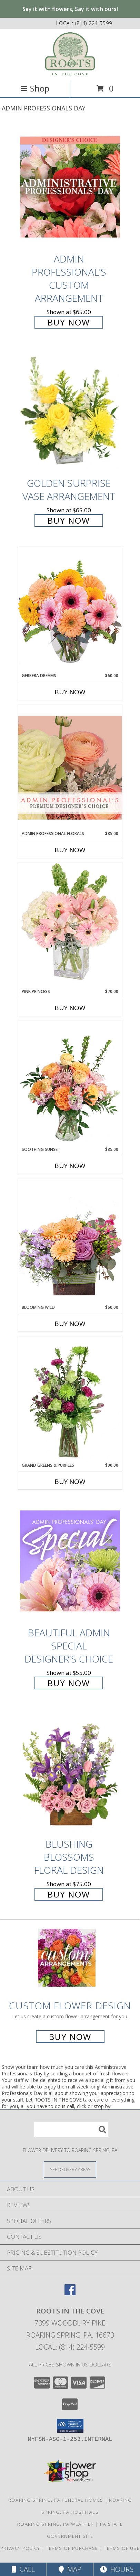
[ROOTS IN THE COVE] (70, 53)
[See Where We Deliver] (70, 2169)
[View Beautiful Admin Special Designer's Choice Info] (70, 1561)
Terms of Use (122, 2548)
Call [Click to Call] (23, 2569)
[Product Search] (71, 2129)
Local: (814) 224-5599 (70, 2347)
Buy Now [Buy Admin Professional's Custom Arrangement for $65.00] (69, 322)
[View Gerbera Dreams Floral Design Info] (70, 609)
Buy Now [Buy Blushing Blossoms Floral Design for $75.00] (69, 1894)
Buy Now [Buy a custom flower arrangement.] (70, 2036)
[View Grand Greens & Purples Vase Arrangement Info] (70, 1399)
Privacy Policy (20, 2548)
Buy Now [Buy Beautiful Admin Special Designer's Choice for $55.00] (69, 1683)
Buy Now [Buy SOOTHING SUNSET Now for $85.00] (70, 1165)
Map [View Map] (70, 2569)
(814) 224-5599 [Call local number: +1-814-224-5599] (93, 23)
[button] (70, 2426)
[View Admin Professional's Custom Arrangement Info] (70, 187)
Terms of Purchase (72, 2548)
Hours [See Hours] (116, 2569)
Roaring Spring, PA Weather (55, 2524)
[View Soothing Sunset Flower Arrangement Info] (70, 1083)
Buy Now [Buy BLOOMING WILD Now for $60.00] (70, 1323)
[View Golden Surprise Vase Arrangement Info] (70, 411)
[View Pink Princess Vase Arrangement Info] (70, 925)
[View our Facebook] (70, 2293)
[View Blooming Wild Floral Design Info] (70, 1241)
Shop (34, 88)
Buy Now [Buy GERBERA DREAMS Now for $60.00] (70, 691)
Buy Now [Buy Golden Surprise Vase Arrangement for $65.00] (69, 520)
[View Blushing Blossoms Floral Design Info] (70, 1772)
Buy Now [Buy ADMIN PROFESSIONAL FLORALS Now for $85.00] (70, 849)
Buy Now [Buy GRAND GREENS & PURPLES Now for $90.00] (70, 1481)
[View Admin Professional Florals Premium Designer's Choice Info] (70, 767)
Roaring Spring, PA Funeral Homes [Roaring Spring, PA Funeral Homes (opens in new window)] (55, 2500)
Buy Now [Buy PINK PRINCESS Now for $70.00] (70, 1007)
